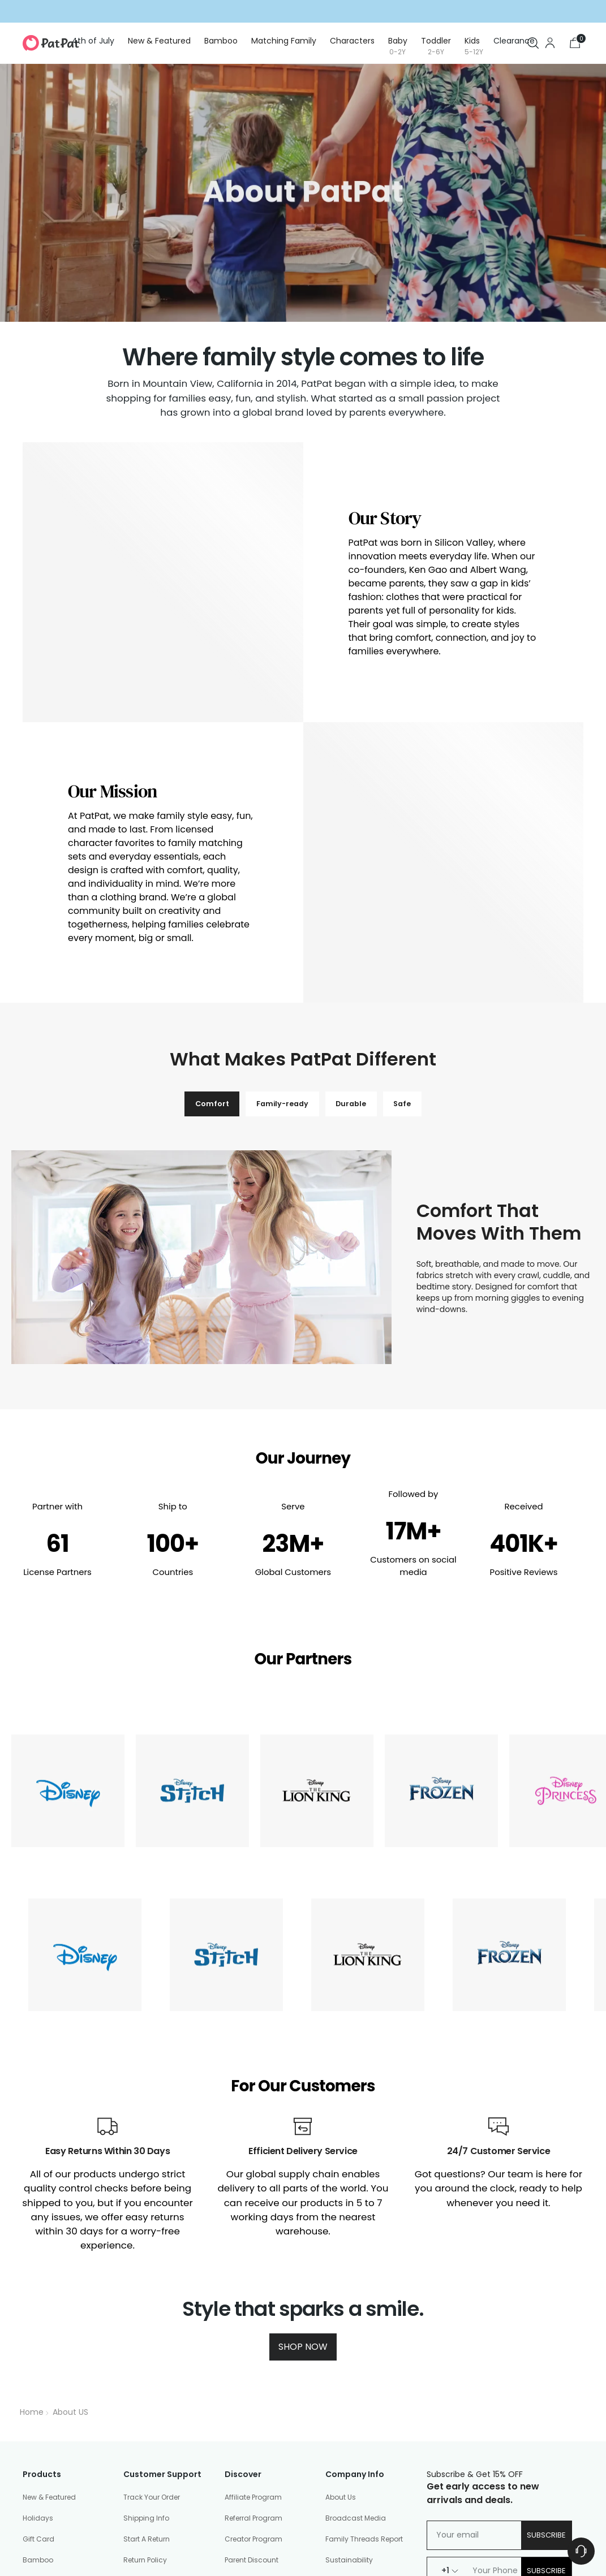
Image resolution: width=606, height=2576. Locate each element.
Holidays (38, 2327)
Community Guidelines (171, 2528)
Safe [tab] (416, 908)
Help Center (142, 2410)
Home (32, 2221)
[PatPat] (51, 43)
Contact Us (142, 2431)
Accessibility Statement (258, 2528)
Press (233, 2467)
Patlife (235, 2488)
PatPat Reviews (148, 2495)
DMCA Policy (103, 2528)
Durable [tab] (356, 908)
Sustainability (349, 2369)
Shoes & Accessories (58, 2495)
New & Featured (49, 2305)
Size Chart (342, 2410)
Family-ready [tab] (278, 908)
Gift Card (38, 2348)
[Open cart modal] (575, 43)
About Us (340, 2305)
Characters (42, 2410)
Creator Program (253, 2348)
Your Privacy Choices (342, 2528)
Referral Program (253, 2327)
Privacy (63, 2528)
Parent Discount (251, 2369)
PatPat (102, 2550)
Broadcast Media (355, 2327)
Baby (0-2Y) (44, 2431)
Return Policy (145, 2369)
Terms (33, 2528)
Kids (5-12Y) (43, 2474)
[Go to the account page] (550, 43)
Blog (232, 2446)
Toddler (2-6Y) (48, 2453)
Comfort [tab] (198, 908)
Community (346, 2389)
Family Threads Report (364, 2348)
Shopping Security (155, 2389)
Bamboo (38, 2369)
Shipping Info (146, 2327)
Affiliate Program (253, 2305)
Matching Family (52, 2389)
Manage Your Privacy (159, 2453)
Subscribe (546, 2343)
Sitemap (400, 2528)
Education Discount (259, 2389)
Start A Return (146, 2348)
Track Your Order (151, 2305)
